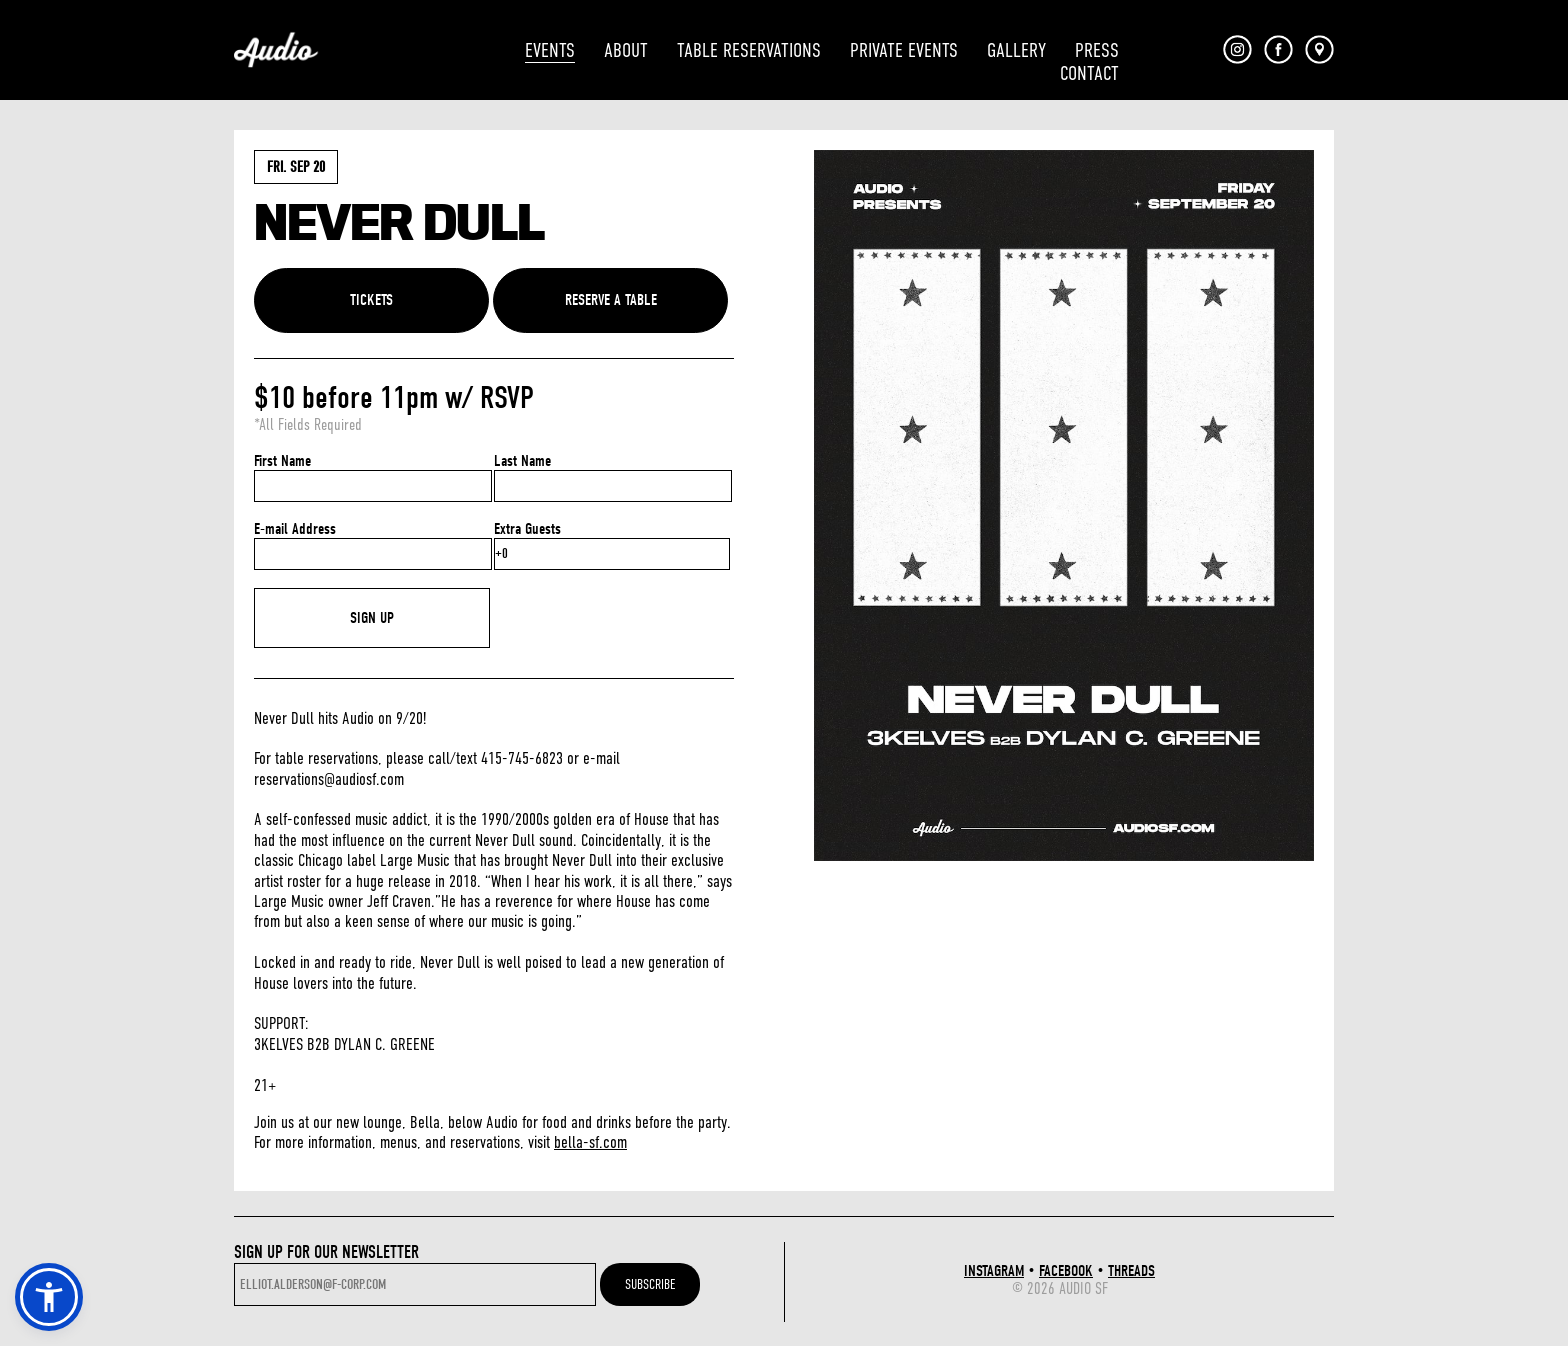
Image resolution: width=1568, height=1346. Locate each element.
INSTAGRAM (994, 1271)
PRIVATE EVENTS (904, 50)
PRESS (1097, 50)
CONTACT (1089, 73)
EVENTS (550, 50)
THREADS (1131, 1271)
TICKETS (371, 300)
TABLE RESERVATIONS (749, 50)
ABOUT (626, 50)
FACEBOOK (1066, 1271)
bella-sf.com (590, 1142)
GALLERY (1016, 50)
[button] (49, 1297)
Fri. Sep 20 (296, 167)
